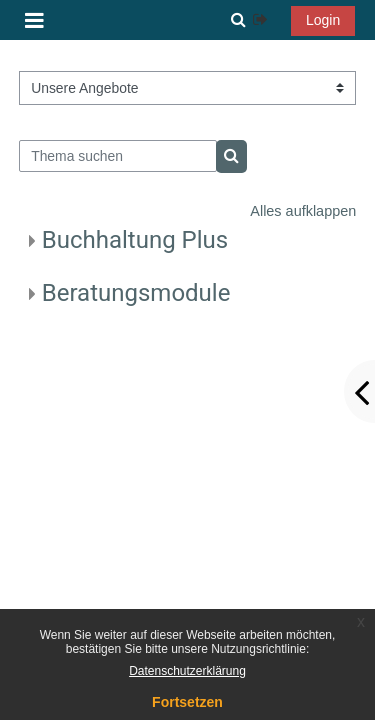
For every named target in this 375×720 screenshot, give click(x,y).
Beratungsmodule (136, 293)
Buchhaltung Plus (135, 240)
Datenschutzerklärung (187, 671)
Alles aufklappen (303, 211)
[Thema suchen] (118, 156)
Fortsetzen (187, 702)
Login (323, 20)
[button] (238, 20)
